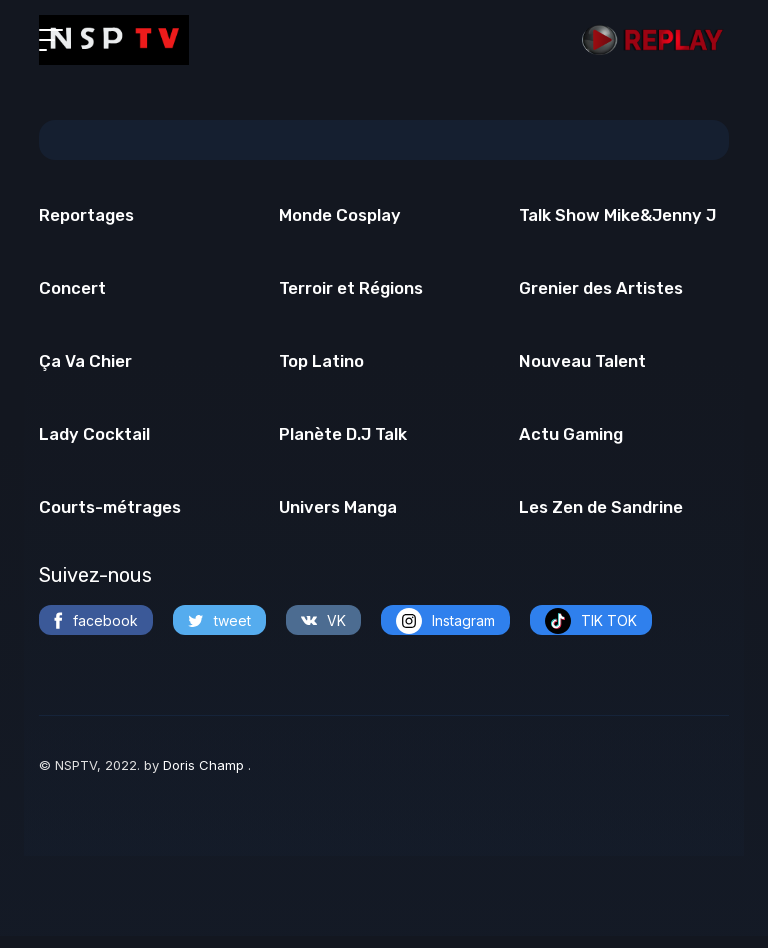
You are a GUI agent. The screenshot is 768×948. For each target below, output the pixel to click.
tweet (219, 632)
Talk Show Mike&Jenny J (620, 217)
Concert (73, 293)
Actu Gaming (572, 444)
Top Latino (322, 368)
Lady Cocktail (94, 444)
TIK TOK (591, 633)
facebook (96, 633)
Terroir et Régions (353, 293)
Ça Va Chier (86, 368)
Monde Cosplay (340, 217)
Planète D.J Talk (344, 444)
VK (323, 632)
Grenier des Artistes (602, 293)
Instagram (445, 633)
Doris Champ (205, 778)
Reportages (87, 217)
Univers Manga (339, 519)
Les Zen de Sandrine (601, 519)
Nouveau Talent (583, 368)
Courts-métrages (112, 519)
